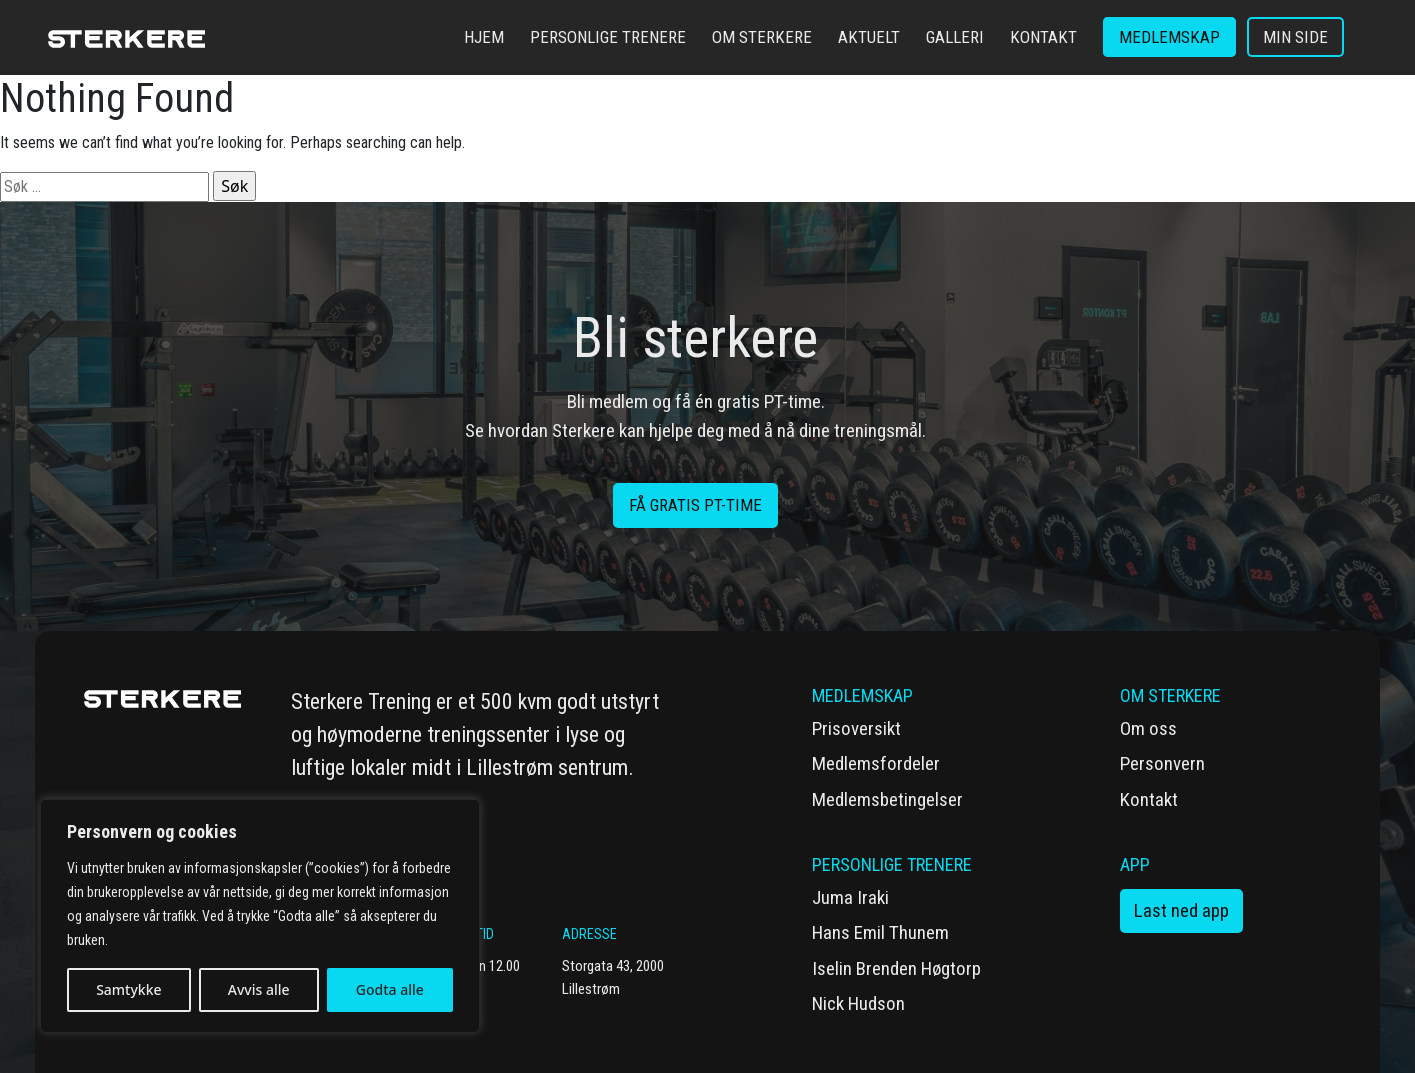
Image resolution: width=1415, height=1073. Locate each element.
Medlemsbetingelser (887, 799)
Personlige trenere (608, 37)
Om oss (1148, 728)
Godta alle (390, 989)
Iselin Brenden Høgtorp (896, 968)
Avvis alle (259, 989)
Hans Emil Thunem (880, 932)
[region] (260, 916)
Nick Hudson (858, 1003)
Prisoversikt (856, 728)
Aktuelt (869, 37)
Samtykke (128, 989)
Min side (1295, 37)
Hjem (484, 37)
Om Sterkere (762, 37)
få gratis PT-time (695, 505)
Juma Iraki (850, 897)
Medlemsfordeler (876, 763)
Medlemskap (1169, 37)
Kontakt (1043, 37)
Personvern (1162, 763)
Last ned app (1181, 910)
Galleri (955, 37)
